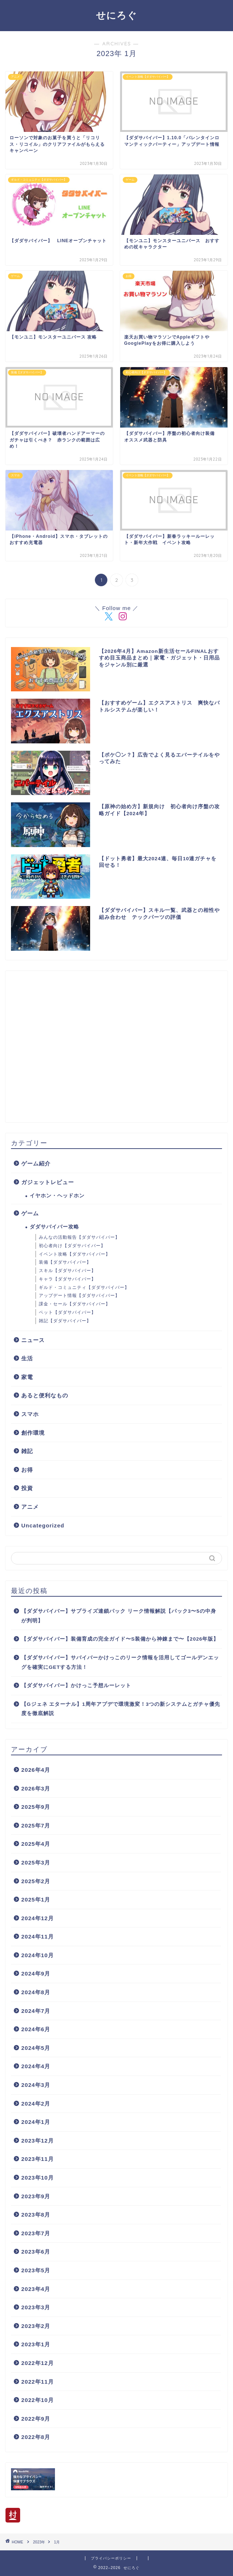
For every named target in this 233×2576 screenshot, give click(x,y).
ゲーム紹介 (36, 1163)
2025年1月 (35, 1899)
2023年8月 (35, 2214)
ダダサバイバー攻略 (54, 1227)
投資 (27, 1488)
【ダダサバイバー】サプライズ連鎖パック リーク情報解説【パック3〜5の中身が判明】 (118, 1615)
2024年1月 (35, 2122)
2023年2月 (35, 2326)
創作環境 (33, 1433)
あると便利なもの (44, 1395)
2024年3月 (35, 2085)
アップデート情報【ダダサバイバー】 (79, 1295)
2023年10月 (37, 2177)
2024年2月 (35, 2103)
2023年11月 (37, 2159)
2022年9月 (35, 2419)
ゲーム (30, 1213)
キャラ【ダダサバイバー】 (67, 1279)
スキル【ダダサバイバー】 (67, 1270)
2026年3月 (35, 1788)
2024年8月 (35, 1992)
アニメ (30, 1507)
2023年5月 (35, 2270)
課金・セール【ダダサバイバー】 (74, 1304)
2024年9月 (35, 1973)
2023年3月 (35, 2307)
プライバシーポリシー (111, 2558)
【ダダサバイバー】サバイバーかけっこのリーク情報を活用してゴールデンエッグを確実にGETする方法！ (120, 1662)
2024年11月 (37, 1936)
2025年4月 (35, 1844)
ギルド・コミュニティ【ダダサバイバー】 (84, 1287)
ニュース (33, 1340)
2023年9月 (35, 2196)
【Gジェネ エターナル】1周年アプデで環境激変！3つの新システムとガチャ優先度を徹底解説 (120, 1708)
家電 (27, 1377)
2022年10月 (37, 2400)
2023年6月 (35, 2251)
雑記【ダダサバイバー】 (65, 1320)
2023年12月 (37, 2140)
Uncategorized (42, 1525)
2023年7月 (35, 2233)
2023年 (39, 2542)
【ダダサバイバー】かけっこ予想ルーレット (76, 1685)
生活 (27, 1358)
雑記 (27, 1451)
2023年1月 (35, 2344)
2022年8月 (35, 2437)
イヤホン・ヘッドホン (57, 1195)
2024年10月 (37, 1955)
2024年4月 (35, 2066)
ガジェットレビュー (47, 1182)
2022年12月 (37, 2363)
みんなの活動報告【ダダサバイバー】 (79, 1237)
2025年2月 (35, 1881)
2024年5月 (35, 2048)
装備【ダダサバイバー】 (65, 1262)
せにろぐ (116, 15)
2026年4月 (35, 1770)
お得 (27, 1470)
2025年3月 (35, 1862)
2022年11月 (37, 2382)
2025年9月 (35, 1807)
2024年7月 (35, 2011)
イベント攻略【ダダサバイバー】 (74, 1254)
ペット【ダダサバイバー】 (67, 1312)
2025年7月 (35, 1825)
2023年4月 (35, 2289)
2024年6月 (35, 2029)
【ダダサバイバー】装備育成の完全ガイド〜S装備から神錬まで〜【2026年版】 (120, 1639)
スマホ (30, 1414)
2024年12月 (37, 1918)
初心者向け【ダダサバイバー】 (72, 1245)
